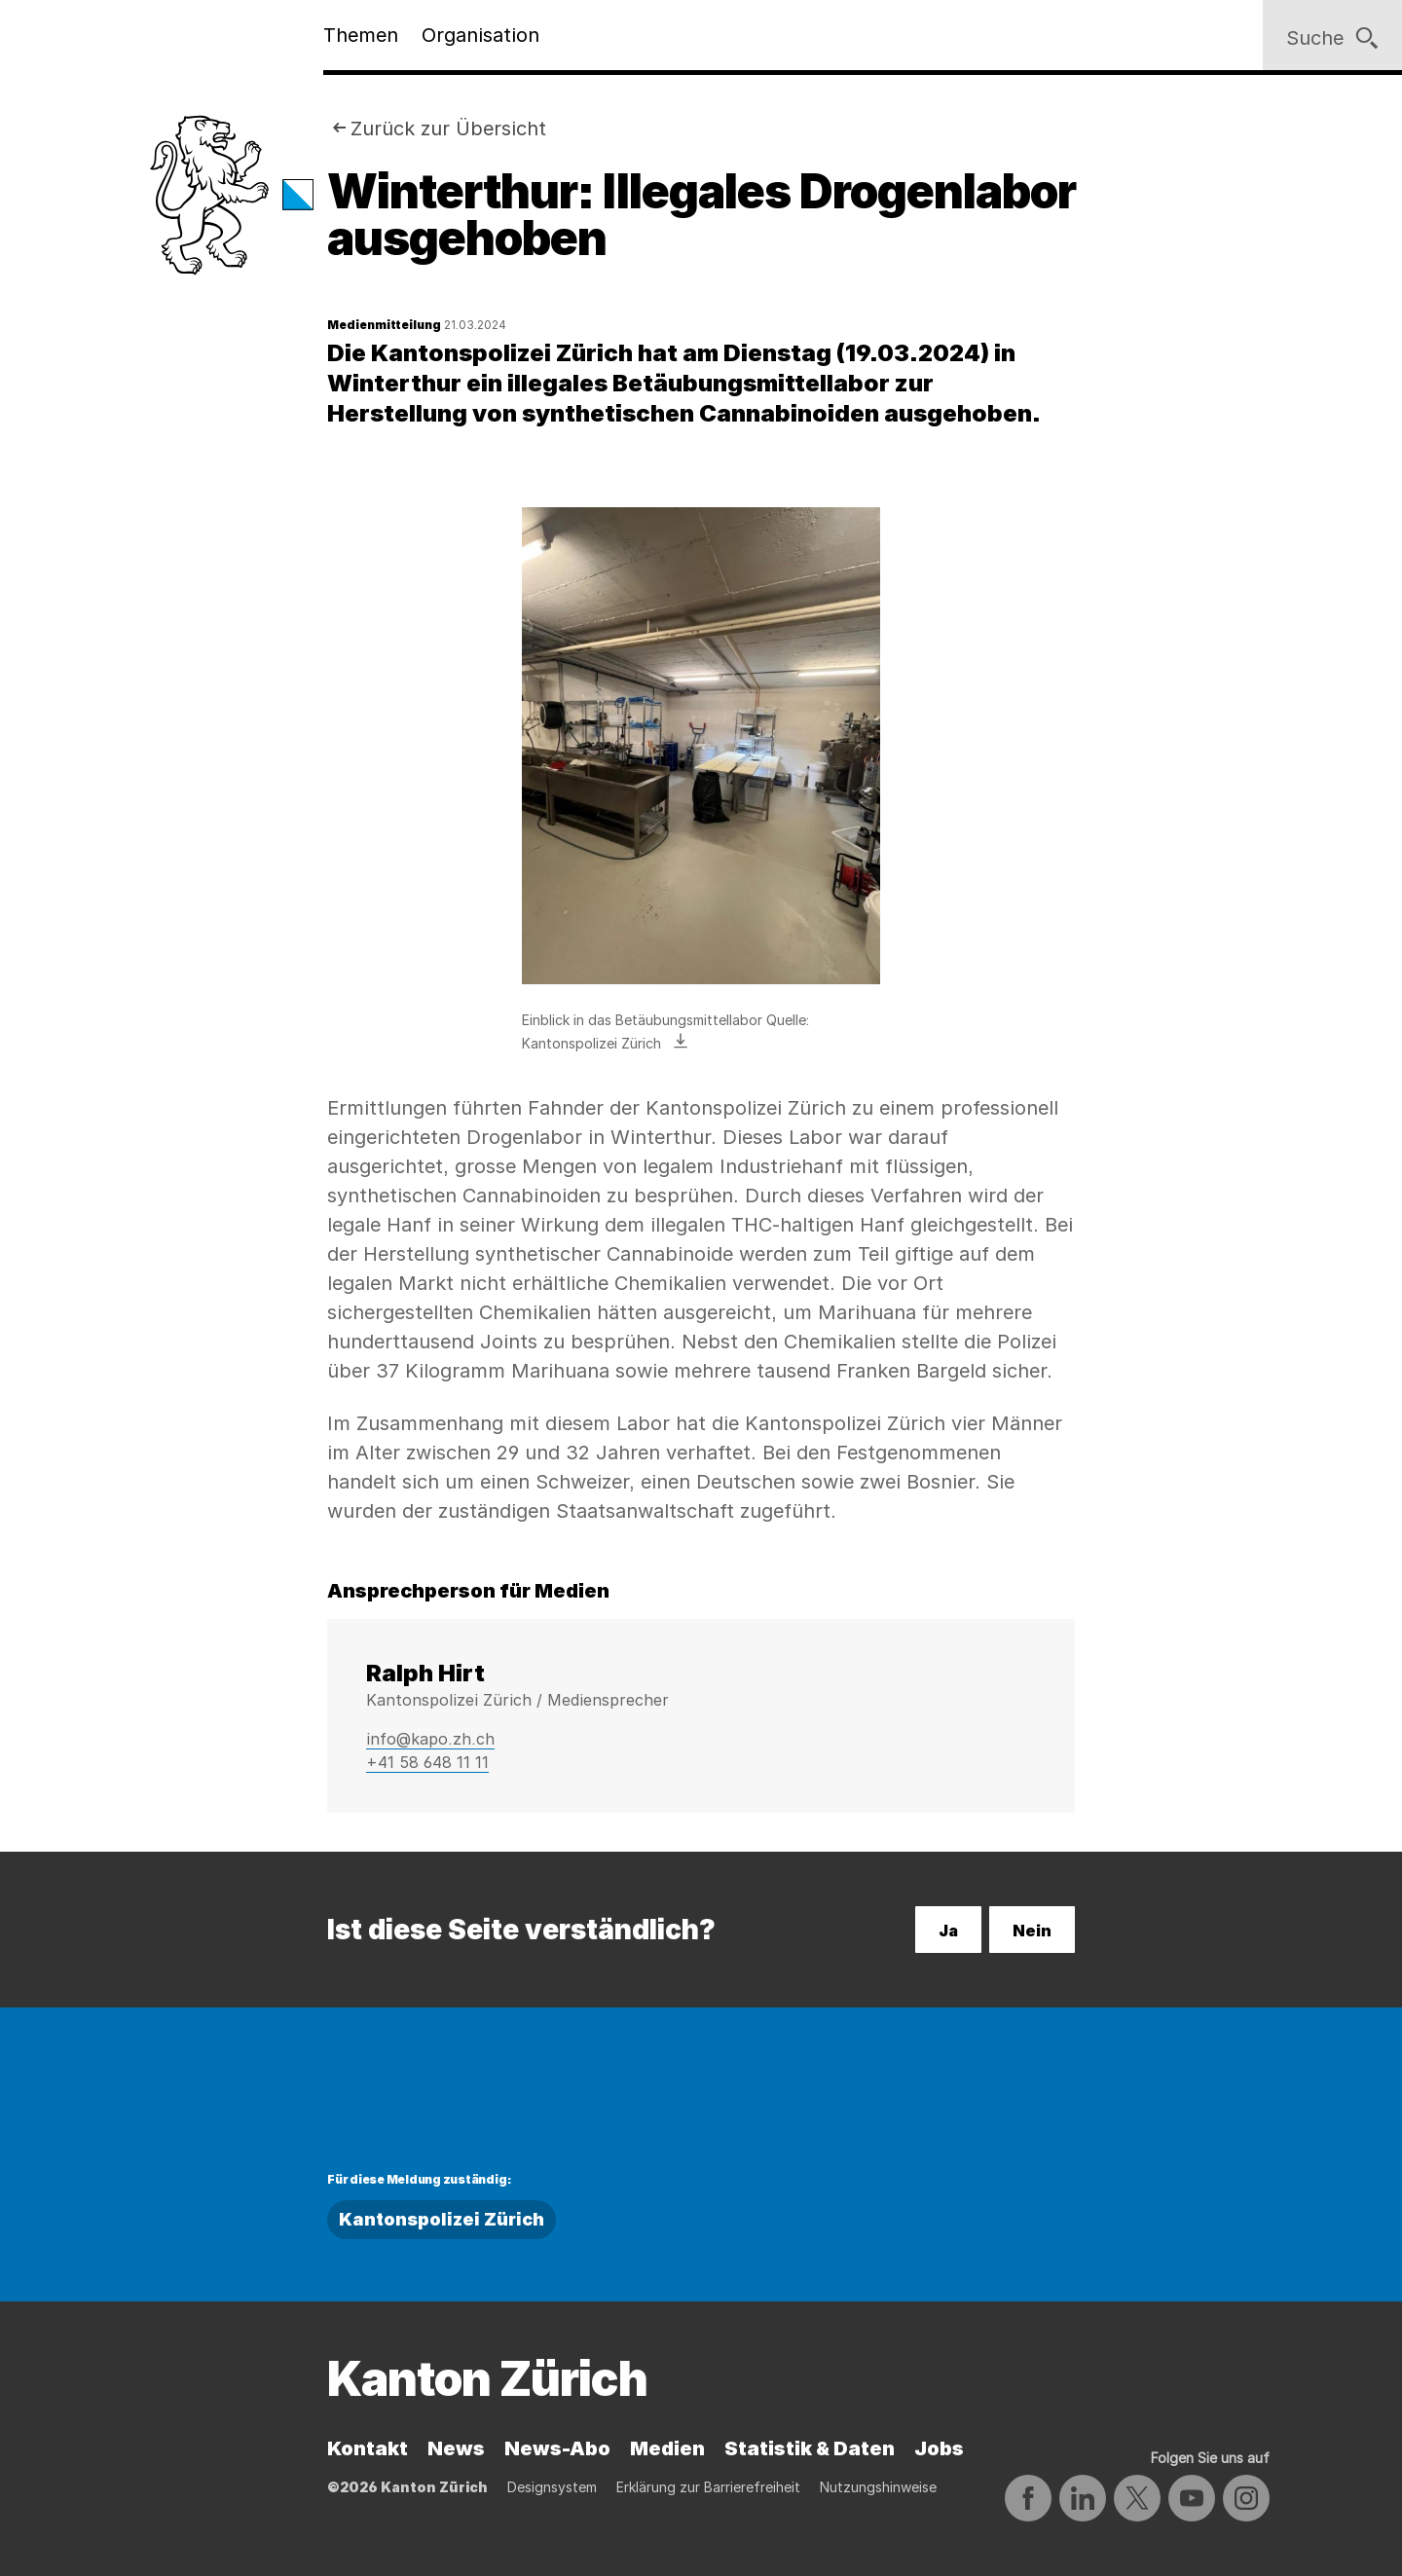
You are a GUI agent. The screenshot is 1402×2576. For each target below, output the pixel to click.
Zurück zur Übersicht (448, 128)
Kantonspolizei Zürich (441, 2219)
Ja (948, 1930)
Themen (360, 35)
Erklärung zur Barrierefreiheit (708, 2487)
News (456, 2448)
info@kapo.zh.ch (430, 1738)
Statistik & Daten (809, 2448)
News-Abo (557, 2448)
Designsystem (552, 2487)
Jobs (939, 2448)
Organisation (480, 35)
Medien (667, 2448)
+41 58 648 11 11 (427, 1762)
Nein (1032, 1930)
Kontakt (367, 2448)
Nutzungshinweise (878, 2487)
